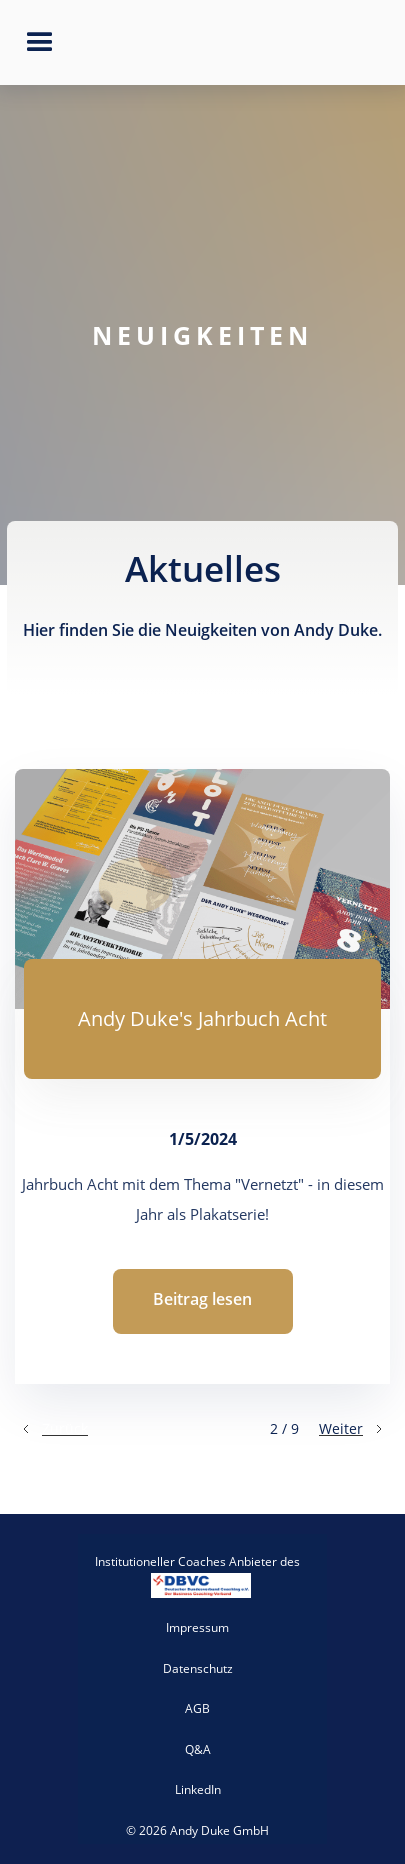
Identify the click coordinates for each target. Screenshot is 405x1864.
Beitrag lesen (202, 1299)
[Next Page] (352, 1429)
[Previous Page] (54, 1429)
